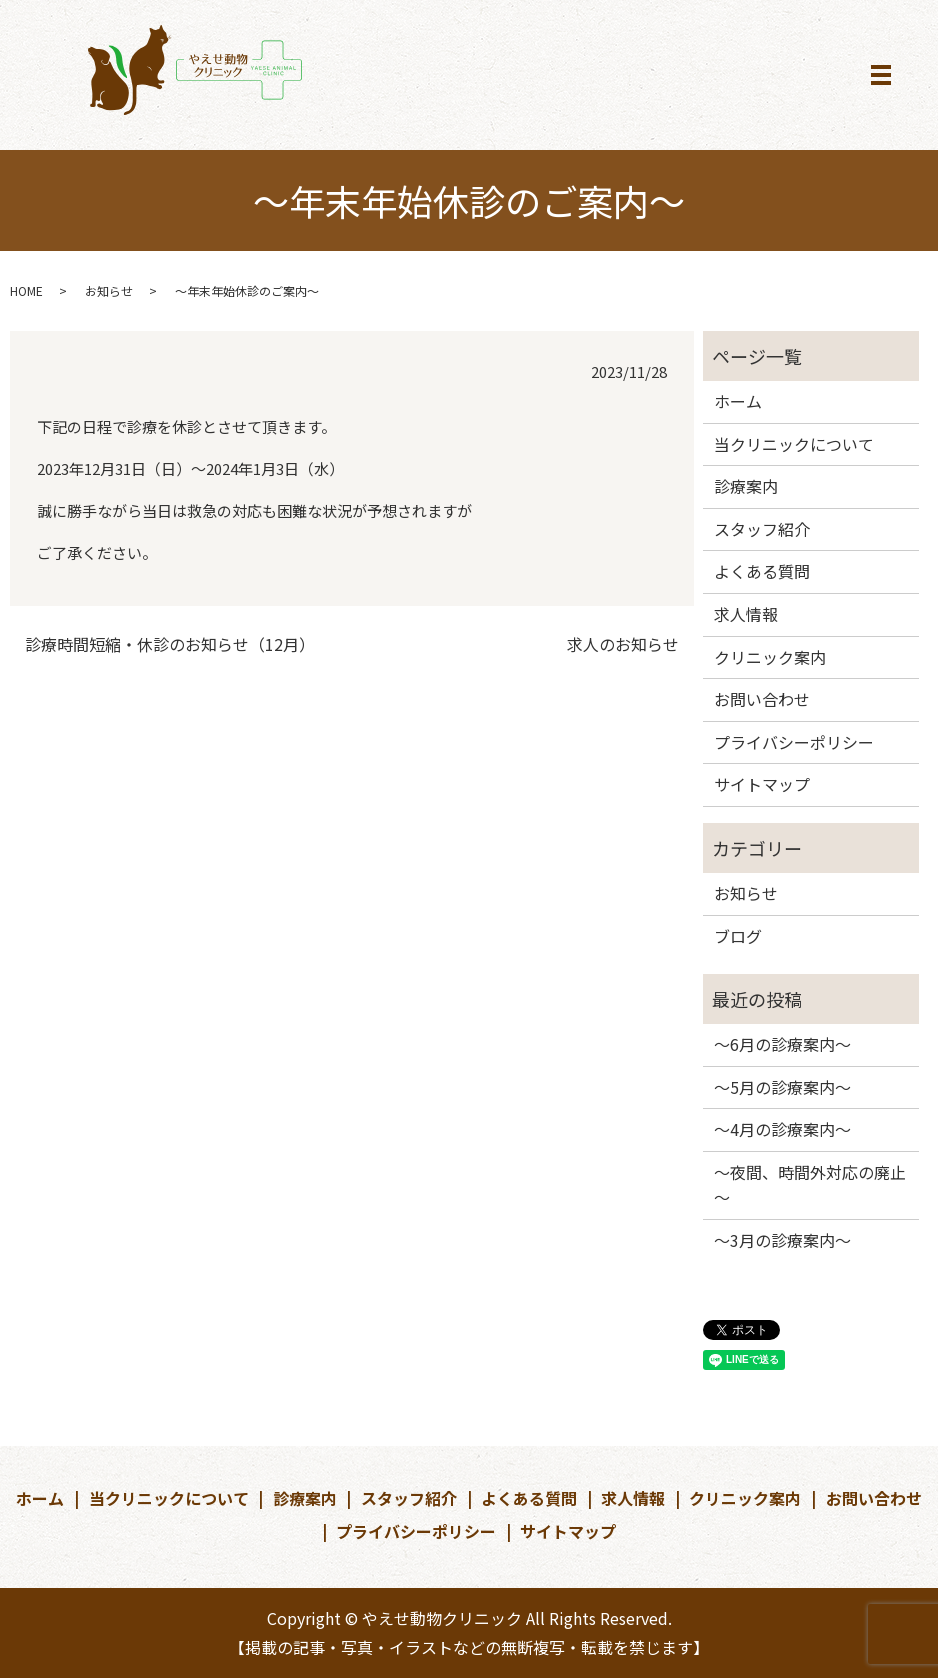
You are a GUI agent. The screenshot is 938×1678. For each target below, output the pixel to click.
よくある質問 (762, 571)
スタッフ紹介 (762, 529)
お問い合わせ (762, 699)
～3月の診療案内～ (782, 1240)
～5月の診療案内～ (782, 1087)
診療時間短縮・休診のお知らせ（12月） (170, 644)
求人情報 (746, 614)
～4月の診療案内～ (782, 1129)
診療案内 (746, 486)
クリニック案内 (770, 657)
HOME (26, 290)
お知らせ (109, 290)
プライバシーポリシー (794, 742)
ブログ (738, 936)
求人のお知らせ (623, 644)
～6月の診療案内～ (782, 1044)
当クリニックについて (794, 444)
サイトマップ (762, 784)
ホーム (738, 401)
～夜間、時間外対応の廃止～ (810, 1185)
